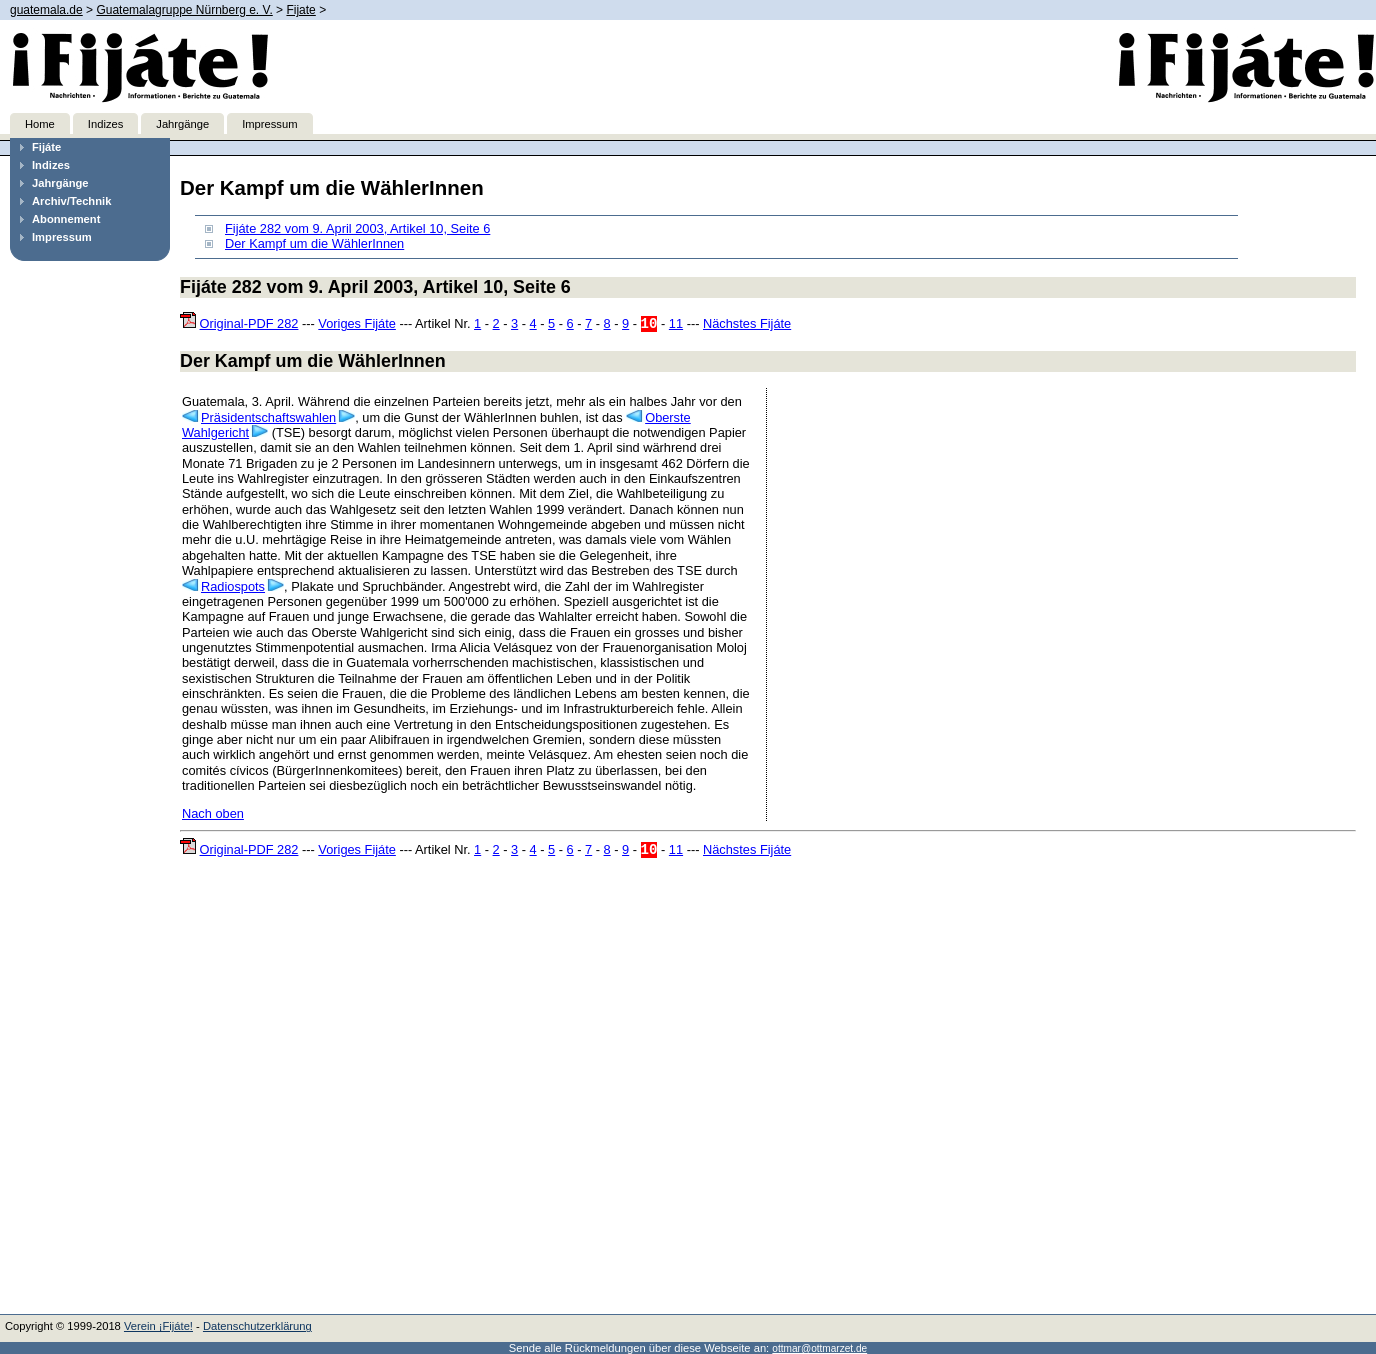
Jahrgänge (182, 124)
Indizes (105, 124)
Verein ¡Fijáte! (158, 1326)
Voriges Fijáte (357, 323)
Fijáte (46, 147)
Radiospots (233, 586)
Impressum (269, 124)
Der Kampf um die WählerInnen (314, 243)
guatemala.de (46, 10)
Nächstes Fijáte (747, 323)
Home (40, 124)
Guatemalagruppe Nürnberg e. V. (184, 10)
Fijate (300, 10)
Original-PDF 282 (249, 323)
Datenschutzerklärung (257, 1326)
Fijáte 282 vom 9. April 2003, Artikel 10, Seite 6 (357, 228)
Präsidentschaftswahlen (268, 417)
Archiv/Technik (71, 201)
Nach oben (213, 813)
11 (676, 323)
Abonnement (66, 219)
